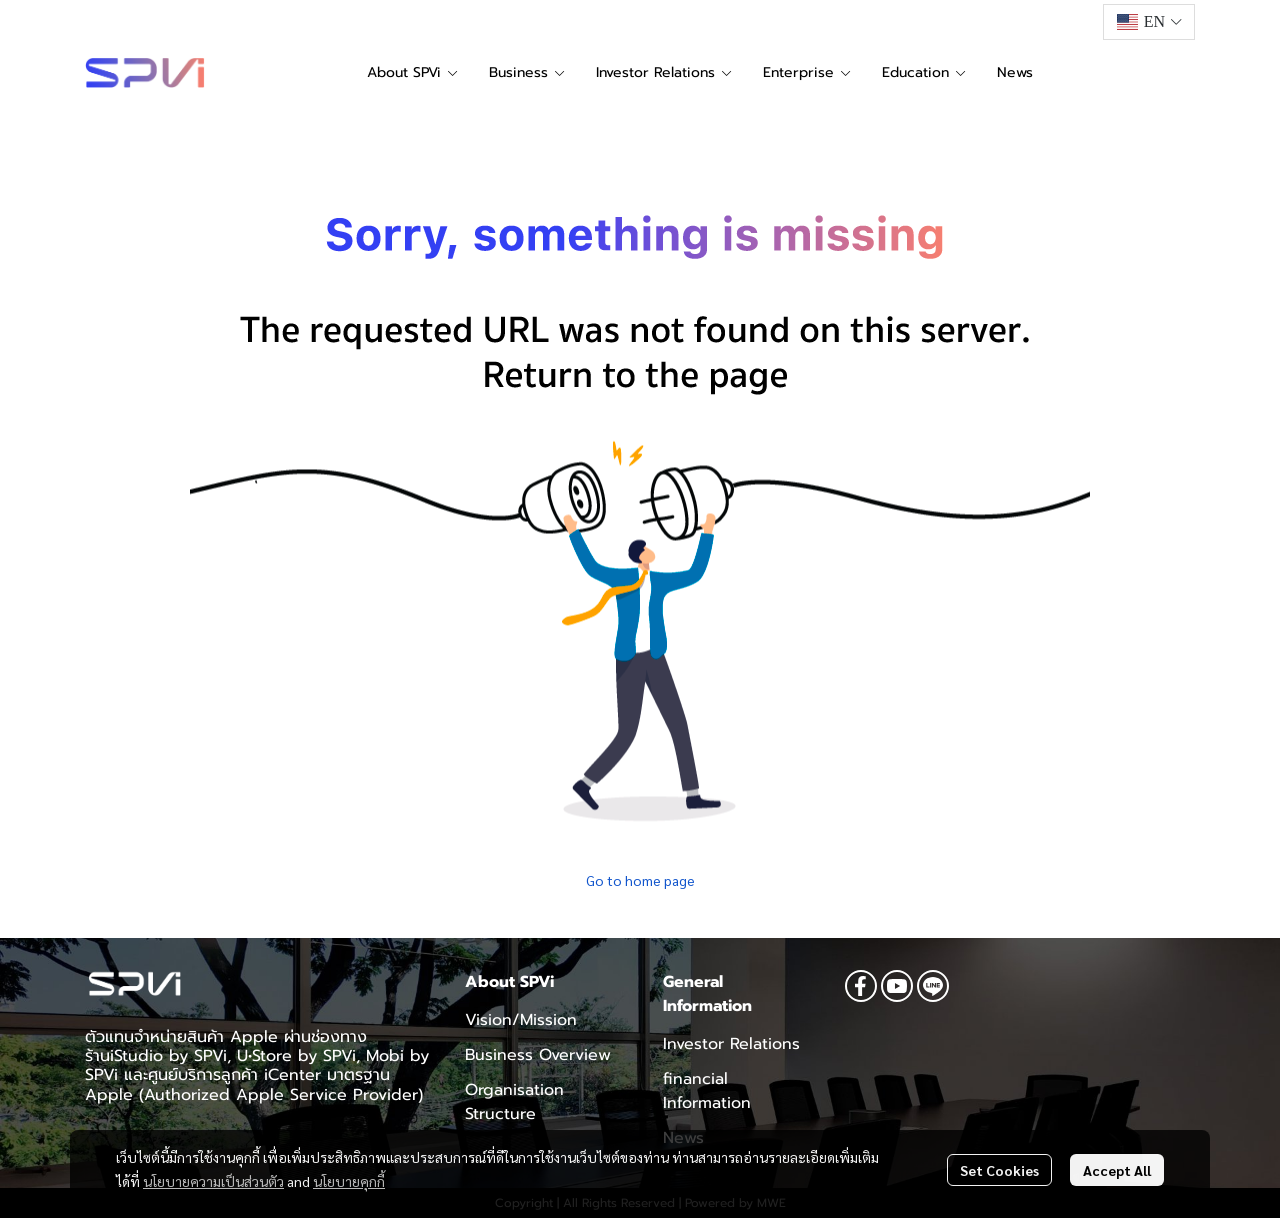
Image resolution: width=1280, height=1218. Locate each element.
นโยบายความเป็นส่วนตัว (213, 1181)
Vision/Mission (521, 1020)
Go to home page (640, 880)
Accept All (1117, 1170)
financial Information (707, 1091)
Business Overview (538, 1055)
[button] (1149, 22)
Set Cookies (999, 1170)
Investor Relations (731, 1044)
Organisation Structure (514, 1102)
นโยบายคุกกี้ (349, 1181)
